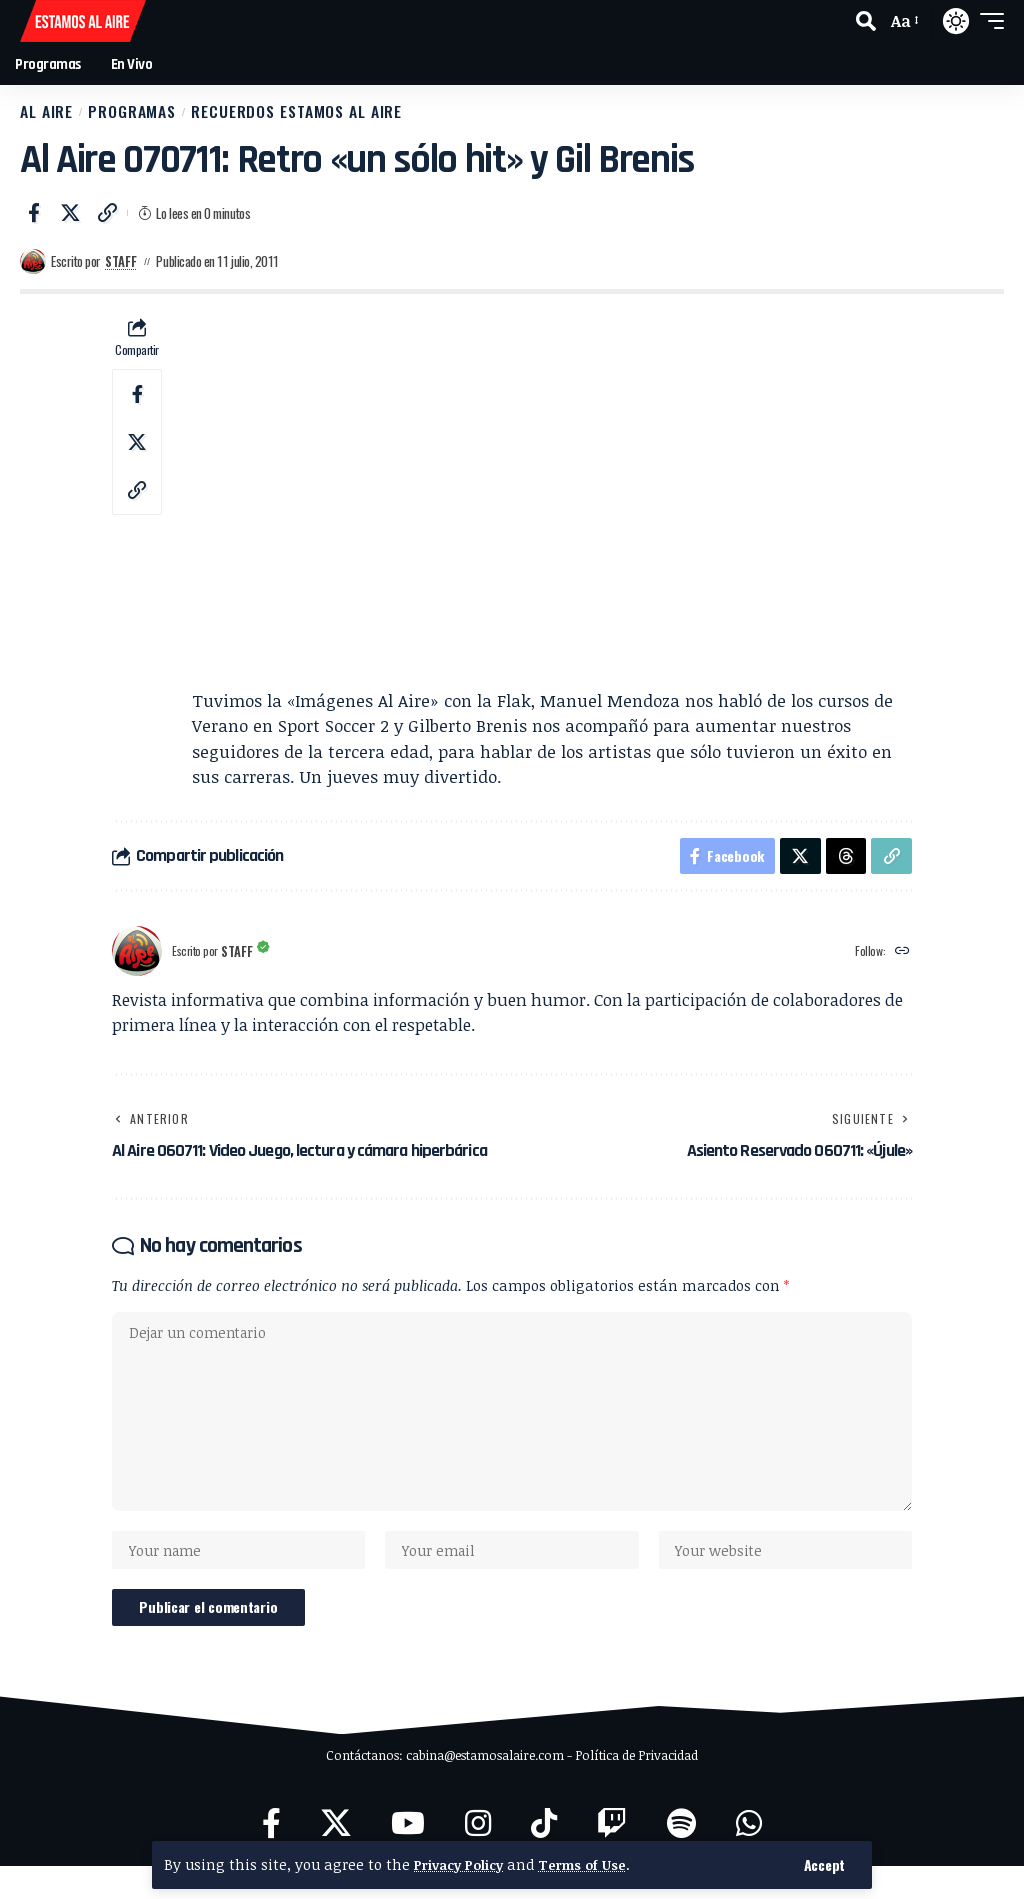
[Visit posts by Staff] (33, 271)
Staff (122, 271)
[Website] (901, 964)
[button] (824, 1865)
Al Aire (54, 116)
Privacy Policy (463, 1864)
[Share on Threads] (844, 867)
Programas (161, 116)
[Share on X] (71, 222)
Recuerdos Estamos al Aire (370, 116)
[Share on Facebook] (34, 222)
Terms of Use (595, 1864)
